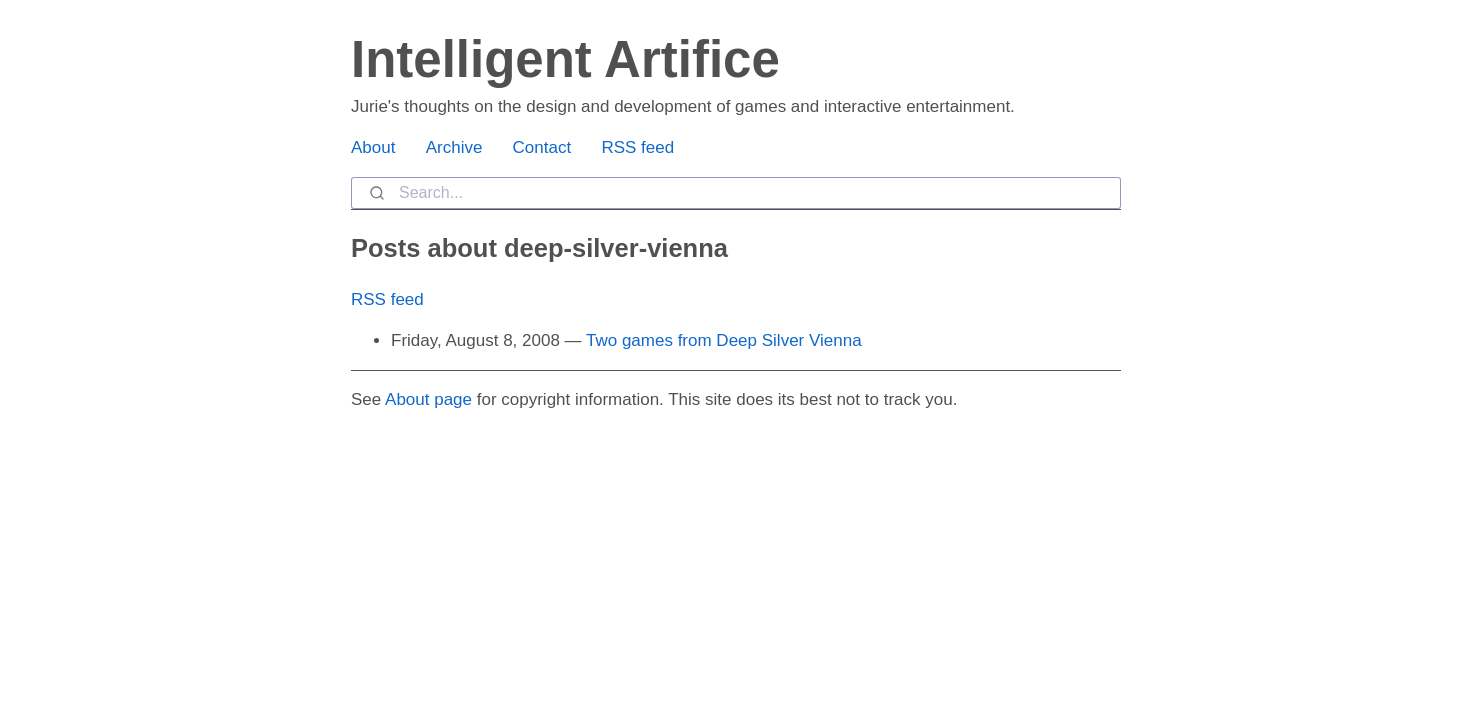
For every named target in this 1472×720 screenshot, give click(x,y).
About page (428, 399)
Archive (454, 147)
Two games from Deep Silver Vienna (724, 340)
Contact (542, 147)
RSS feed (637, 147)
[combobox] (736, 193)
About (373, 147)
